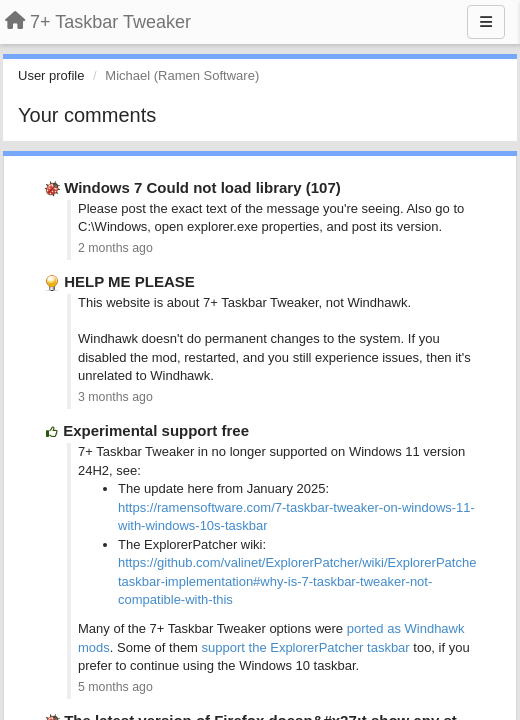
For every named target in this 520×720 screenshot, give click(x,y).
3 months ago (115, 397)
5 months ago (115, 687)
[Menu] (486, 22)
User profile (51, 75)
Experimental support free (156, 430)
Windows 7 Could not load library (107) (202, 187)
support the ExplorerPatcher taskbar (306, 647)
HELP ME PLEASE (129, 281)
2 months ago (115, 248)
